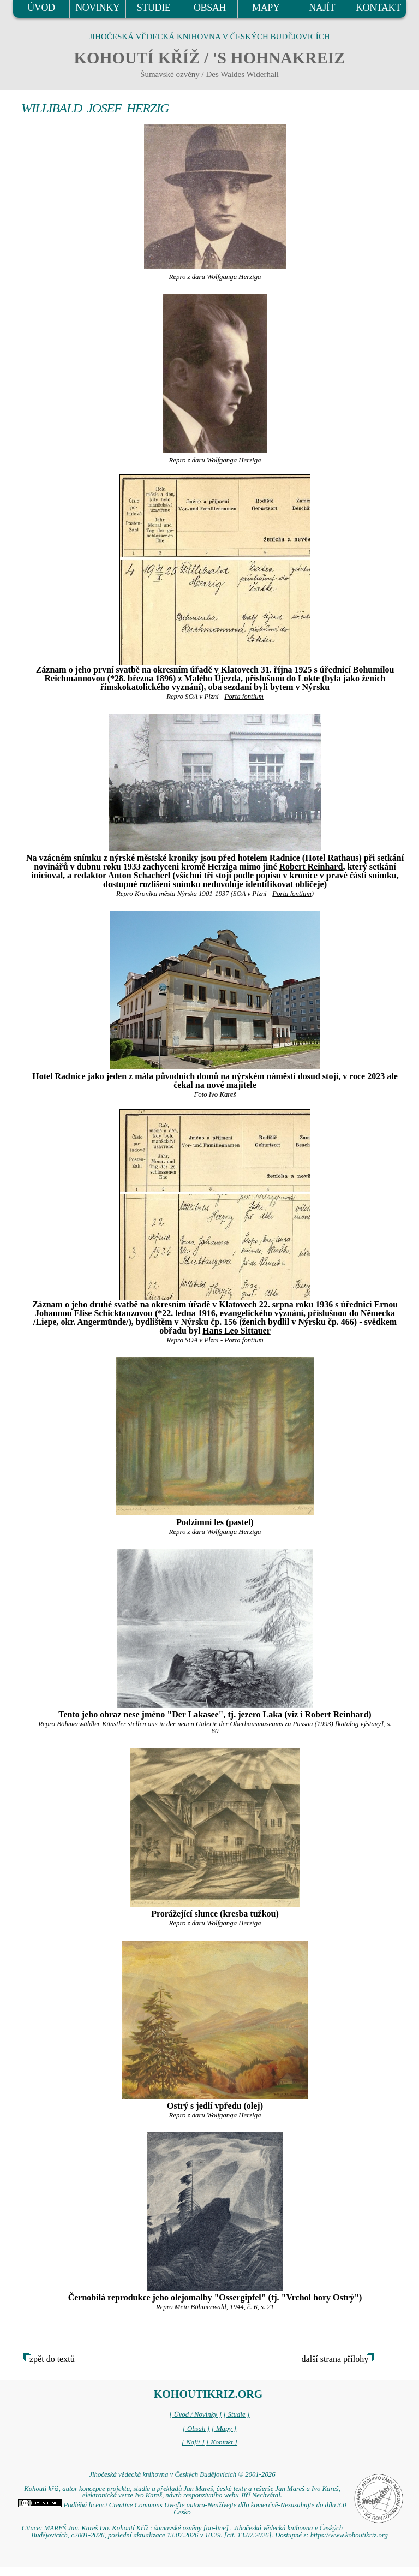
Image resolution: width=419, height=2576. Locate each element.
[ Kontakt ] (221, 2442)
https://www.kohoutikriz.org (349, 2535)
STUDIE (154, 7)
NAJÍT (322, 7)
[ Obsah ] (196, 2428)
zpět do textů (52, 2359)
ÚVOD (41, 7)
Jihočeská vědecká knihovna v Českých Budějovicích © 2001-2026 (182, 2474)
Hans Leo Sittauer (236, 1330)
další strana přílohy (335, 2359)
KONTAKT (378, 7)
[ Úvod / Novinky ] (195, 2414)
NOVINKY (97, 7)
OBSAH (210, 7)
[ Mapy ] (224, 2428)
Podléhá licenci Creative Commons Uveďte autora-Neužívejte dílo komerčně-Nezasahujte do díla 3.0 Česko (182, 2508)
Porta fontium (243, 696)
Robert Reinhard (311, 866)
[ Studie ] (236, 2414)
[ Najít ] (193, 2442)
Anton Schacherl (139, 875)
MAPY (265, 7)
